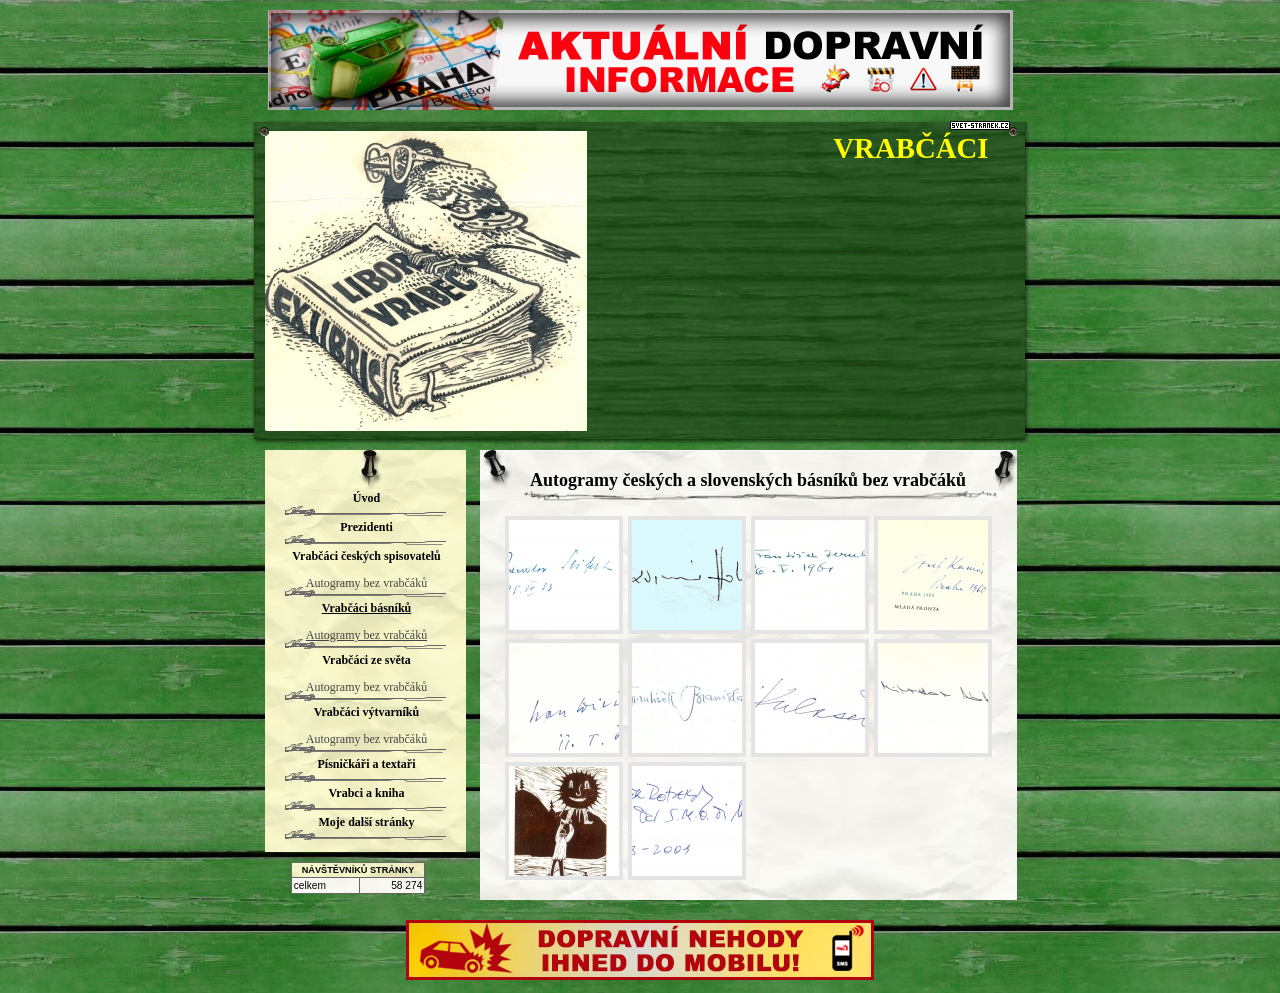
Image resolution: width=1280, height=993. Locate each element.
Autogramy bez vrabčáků (366, 583)
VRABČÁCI (910, 148)
